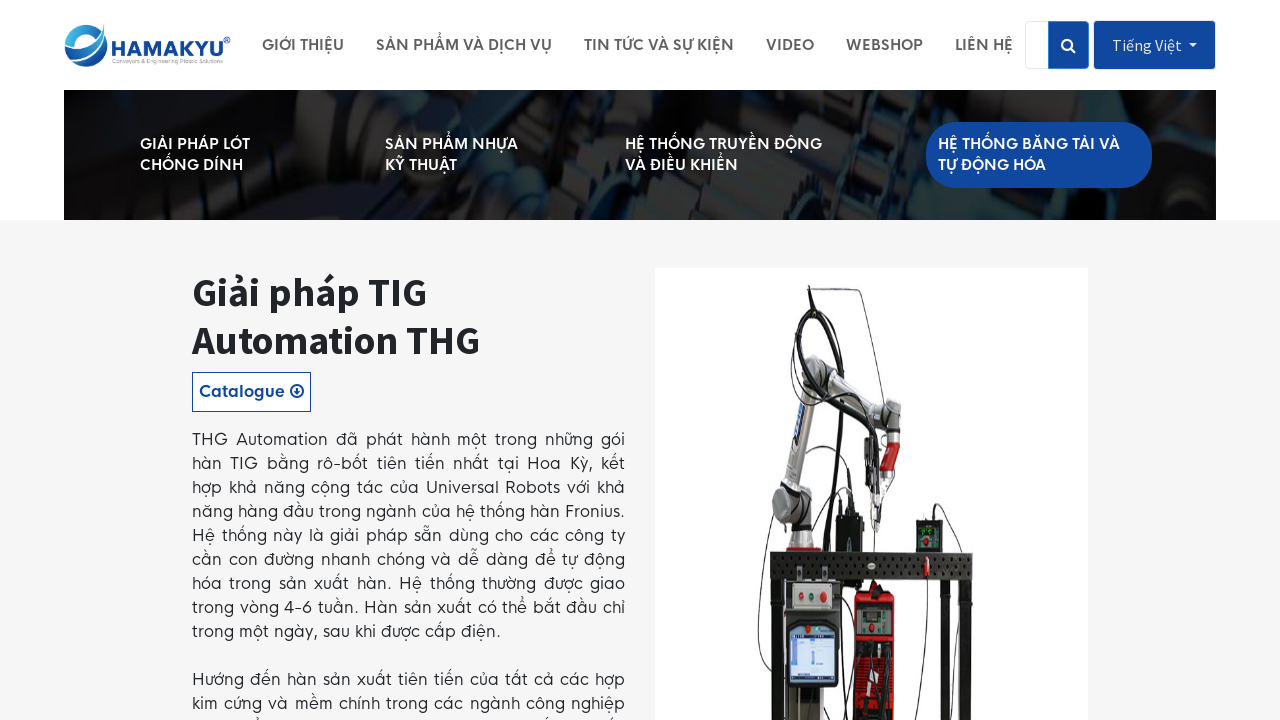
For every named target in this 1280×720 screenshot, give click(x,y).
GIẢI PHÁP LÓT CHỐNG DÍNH (195, 154)
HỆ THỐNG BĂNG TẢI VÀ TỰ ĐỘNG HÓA (1029, 154)
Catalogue (251, 391)
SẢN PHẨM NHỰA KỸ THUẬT (451, 154)
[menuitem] (303, 45)
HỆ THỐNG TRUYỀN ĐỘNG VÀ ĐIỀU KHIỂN (723, 154)
